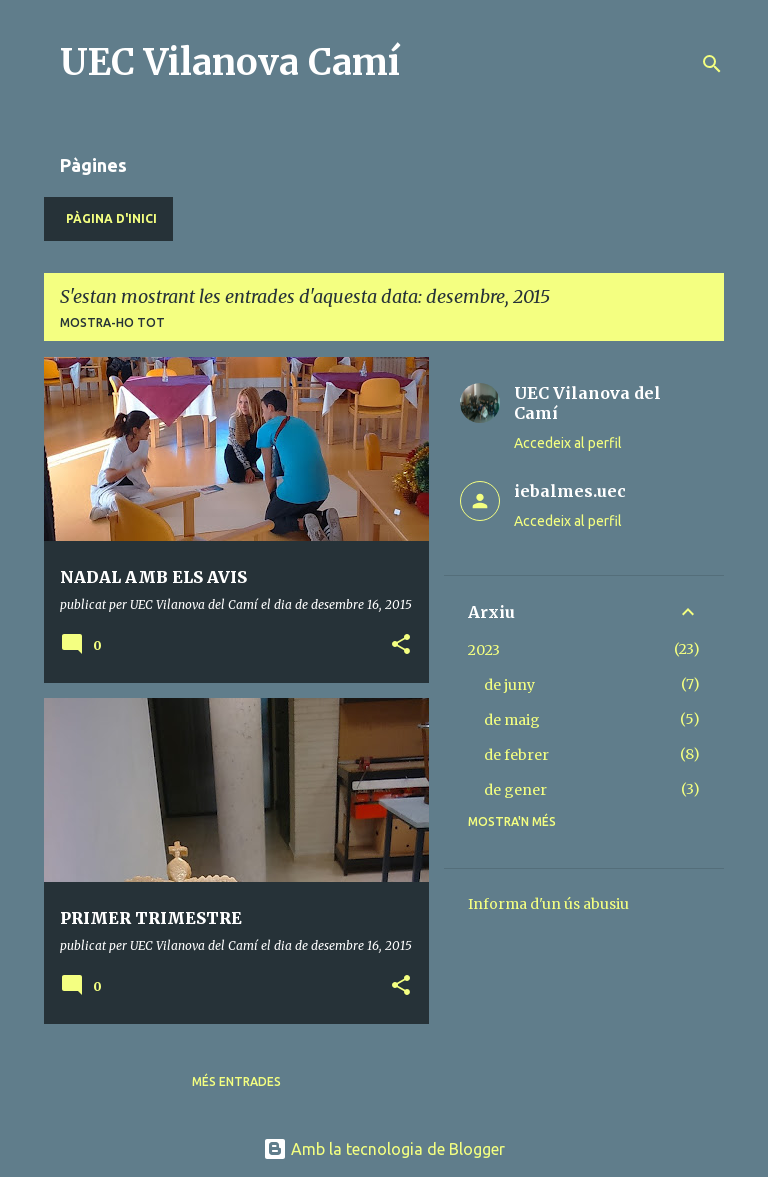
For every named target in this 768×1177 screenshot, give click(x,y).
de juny (509, 685)
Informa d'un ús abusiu (548, 904)
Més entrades (236, 1081)
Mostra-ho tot (112, 322)
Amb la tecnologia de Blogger (384, 1149)
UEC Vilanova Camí (230, 62)
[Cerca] (712, 64)
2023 (484, 650)
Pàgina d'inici (111, 218)
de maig (512, 720)
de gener (515, 790)
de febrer (516, 755)
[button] (401, 645)
